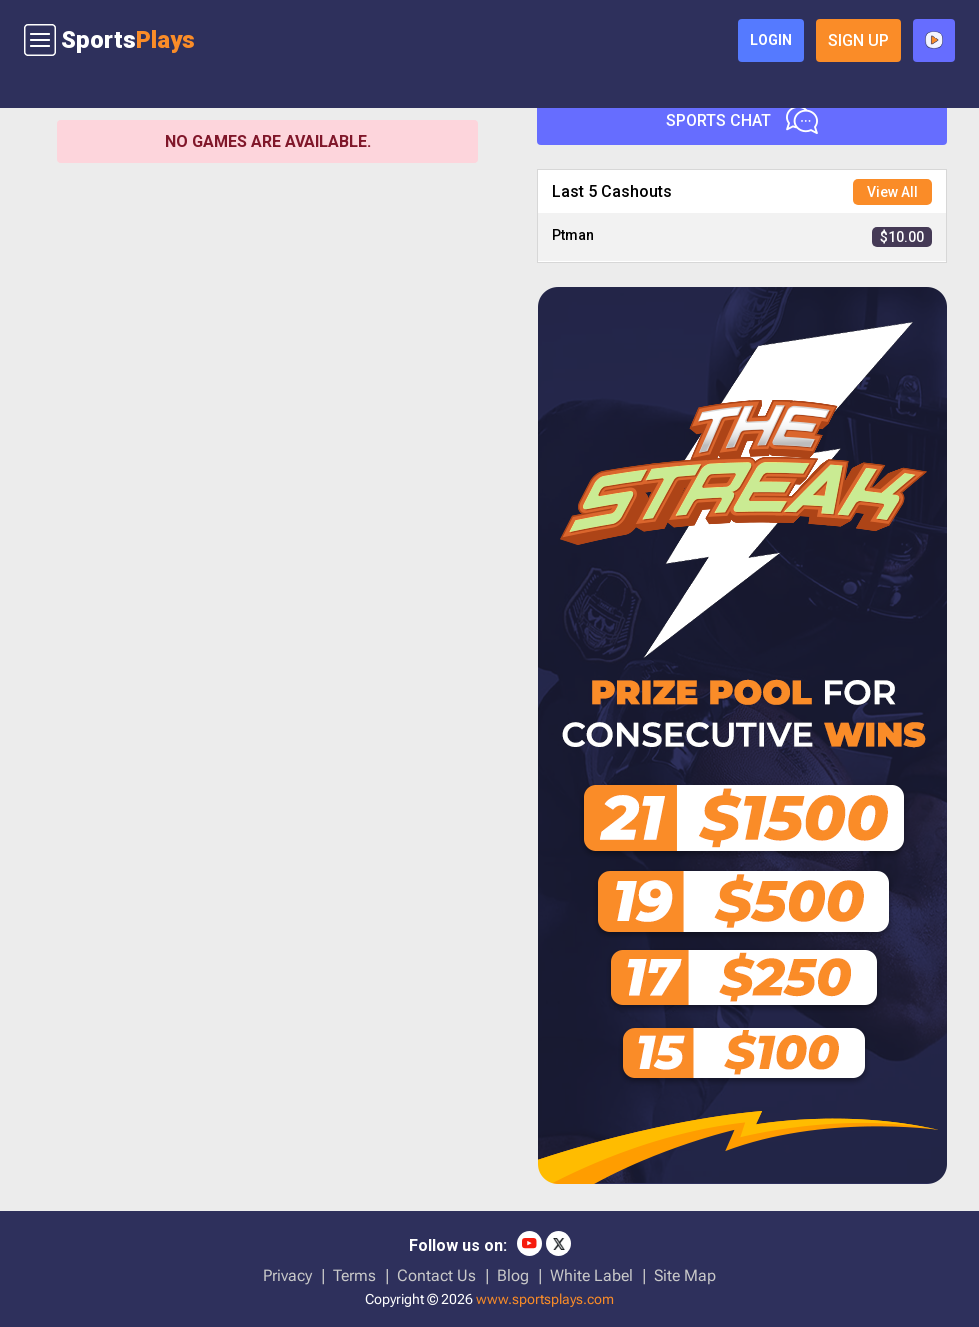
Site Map (685, 1275)
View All (892, 192)
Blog (513, 1275)
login (771, 40)
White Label (591, 1275)
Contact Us (436, 1275)
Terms (354, 1275)
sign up (858, 40)
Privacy (287, 1275)
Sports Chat (742, 120)
